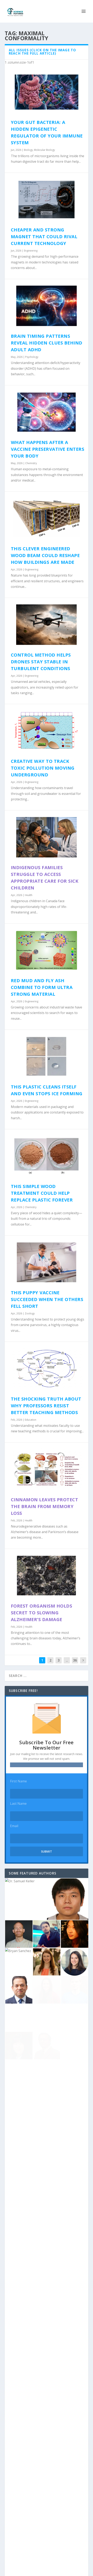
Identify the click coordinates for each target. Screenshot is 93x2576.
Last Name (18, 1797)
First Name (18, 1775)
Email (14, 1819)
